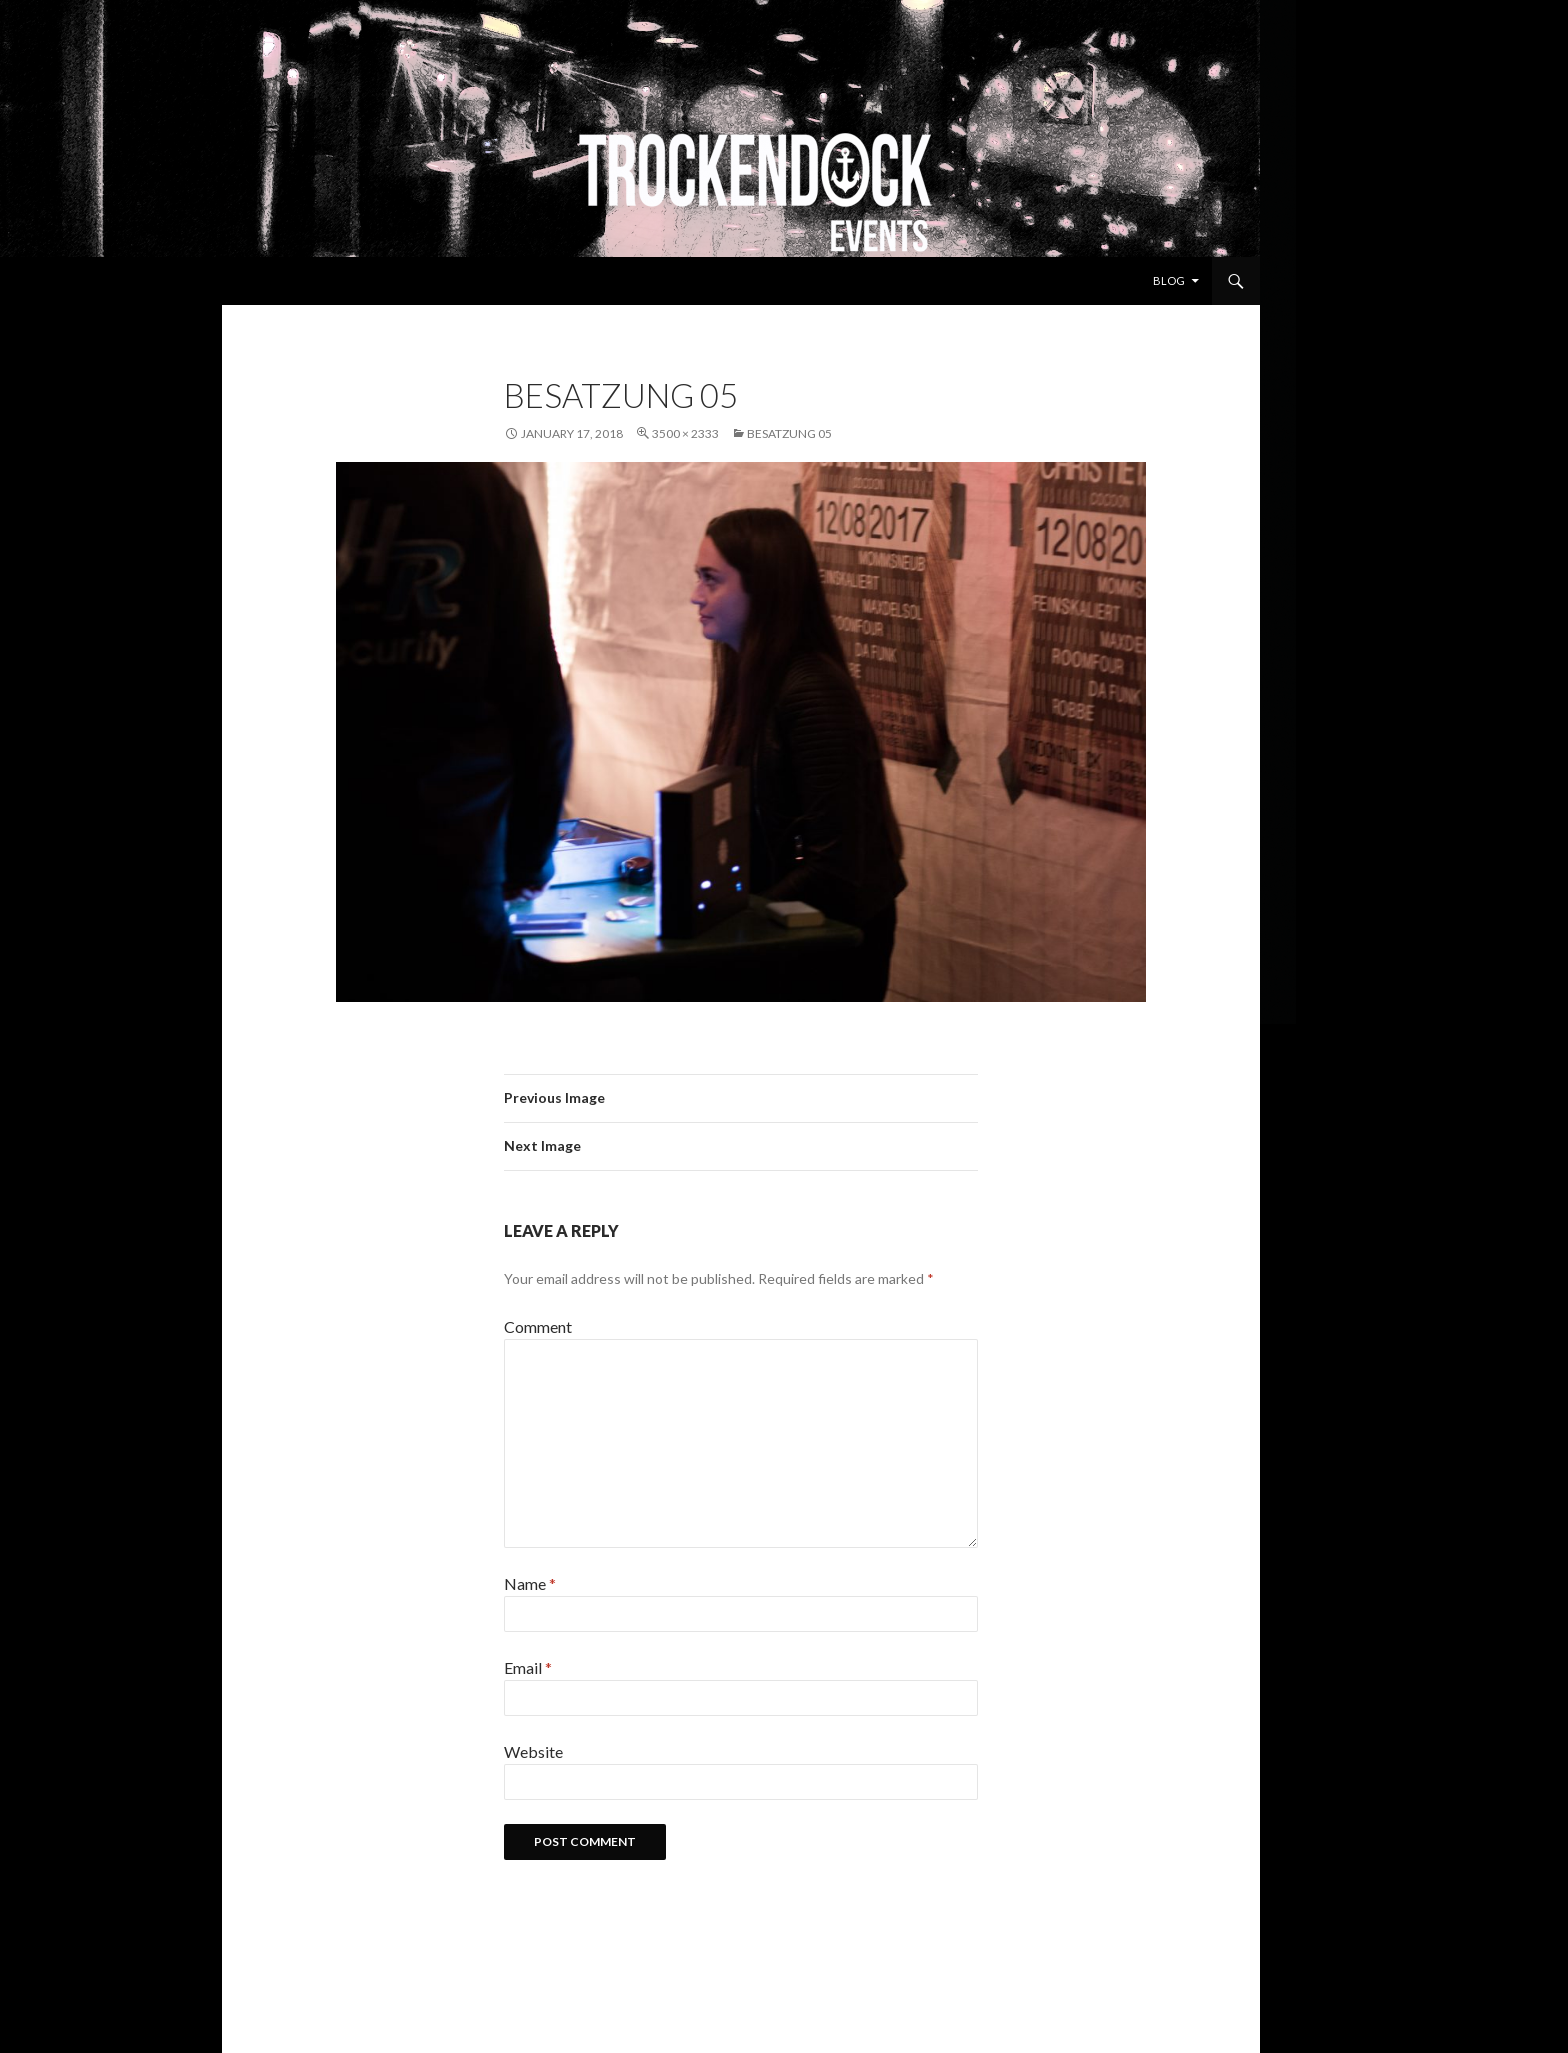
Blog (1169, 280)
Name (530, 1583)
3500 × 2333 (685, 433)
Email (528, 1667)
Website (533, 1751)
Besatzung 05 (789, 433)
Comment (538, 1326)
